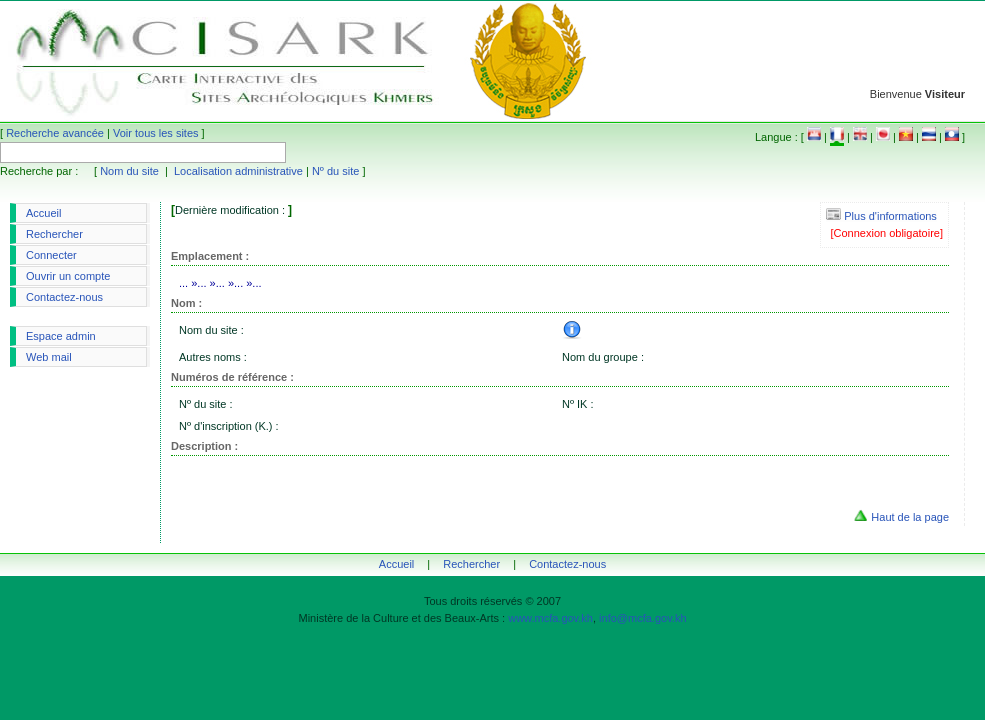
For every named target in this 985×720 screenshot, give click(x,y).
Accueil (43, 213)
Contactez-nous (64, 297)
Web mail (49, 357)
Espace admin (61, 336)
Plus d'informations (881, 216)
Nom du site (129, 171)
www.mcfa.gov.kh (550, 618)
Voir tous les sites (156, 133)
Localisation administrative (238, 171)
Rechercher (54, 234)
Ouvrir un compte (68, 276)
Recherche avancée (55, 133)
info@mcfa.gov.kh (642, 618)
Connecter (51, 255)
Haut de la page (910, 517)
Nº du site (335, 171)
